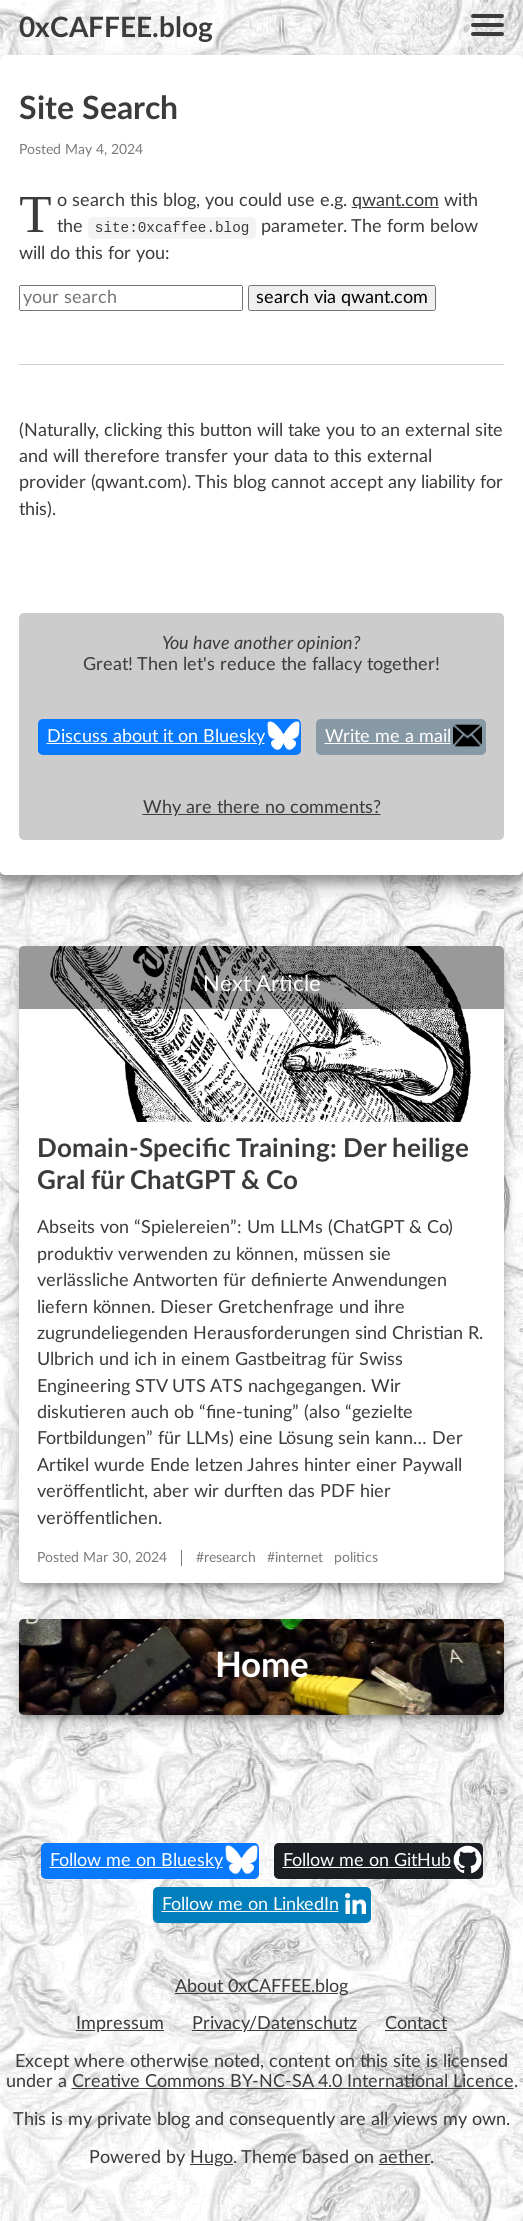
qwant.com (395, 200)
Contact (416, 2023)
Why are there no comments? (262, 808)
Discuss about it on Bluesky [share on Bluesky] (156, 737)
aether (404, 2157)
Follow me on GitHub (367, 1861)
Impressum (120, 2023)
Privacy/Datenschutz (274, 2023)
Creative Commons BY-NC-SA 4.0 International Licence (293, 2081)
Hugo (211, 2157)
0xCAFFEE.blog (116, 28)
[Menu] (487, 27)
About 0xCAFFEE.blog (261, 1986)
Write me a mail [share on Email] (388, 737)
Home (262, 1666)
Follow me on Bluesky (136, 1861)
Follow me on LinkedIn (250, 1905)
